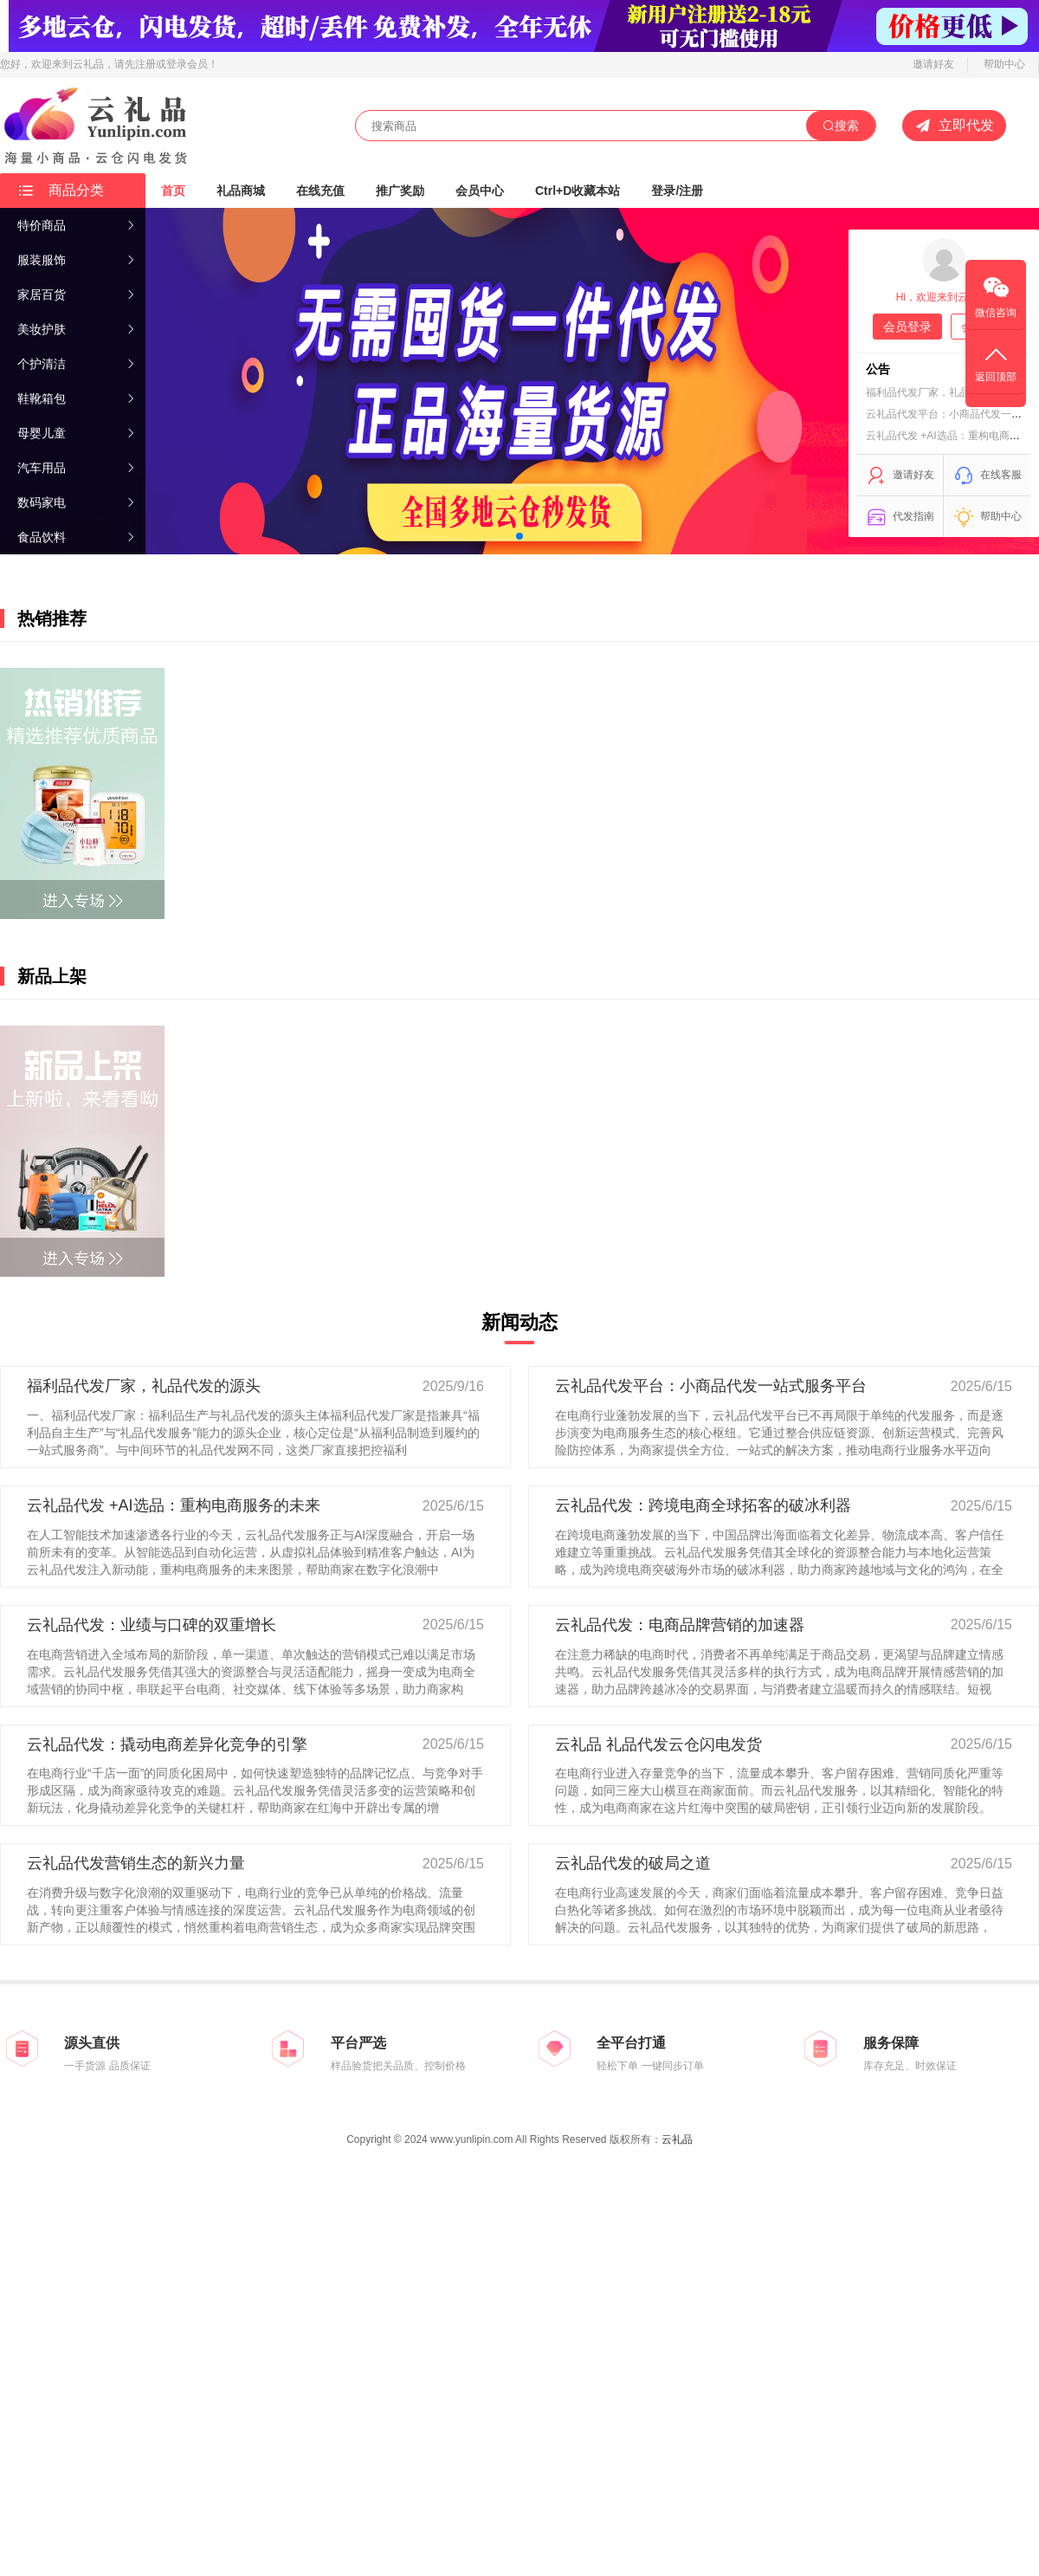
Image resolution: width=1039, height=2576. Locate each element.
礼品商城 (240, 190)
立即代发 (954, 125)
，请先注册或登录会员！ (161, 64)
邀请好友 (933, 64)
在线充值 (320, 190)
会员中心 (479, 190)
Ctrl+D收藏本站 (577, 190)
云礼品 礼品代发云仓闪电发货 (658, 1744)
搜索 (841, 126)
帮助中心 (1004, 64)
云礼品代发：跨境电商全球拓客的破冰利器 (703, 1505)
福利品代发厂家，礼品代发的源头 (944, 392)
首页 (173, 190)
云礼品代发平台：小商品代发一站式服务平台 (711, 1386)
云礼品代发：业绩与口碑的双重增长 (151, 1625)
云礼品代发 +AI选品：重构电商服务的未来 (173, 1505)
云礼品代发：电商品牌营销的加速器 (679, 1625)
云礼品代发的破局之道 (633, 1863)
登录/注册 (677, 190)
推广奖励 (400, 190)
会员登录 (907, 326)
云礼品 (677, 2139)
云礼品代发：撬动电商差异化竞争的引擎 (167, 1744)
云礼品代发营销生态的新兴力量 (136, 1863)
